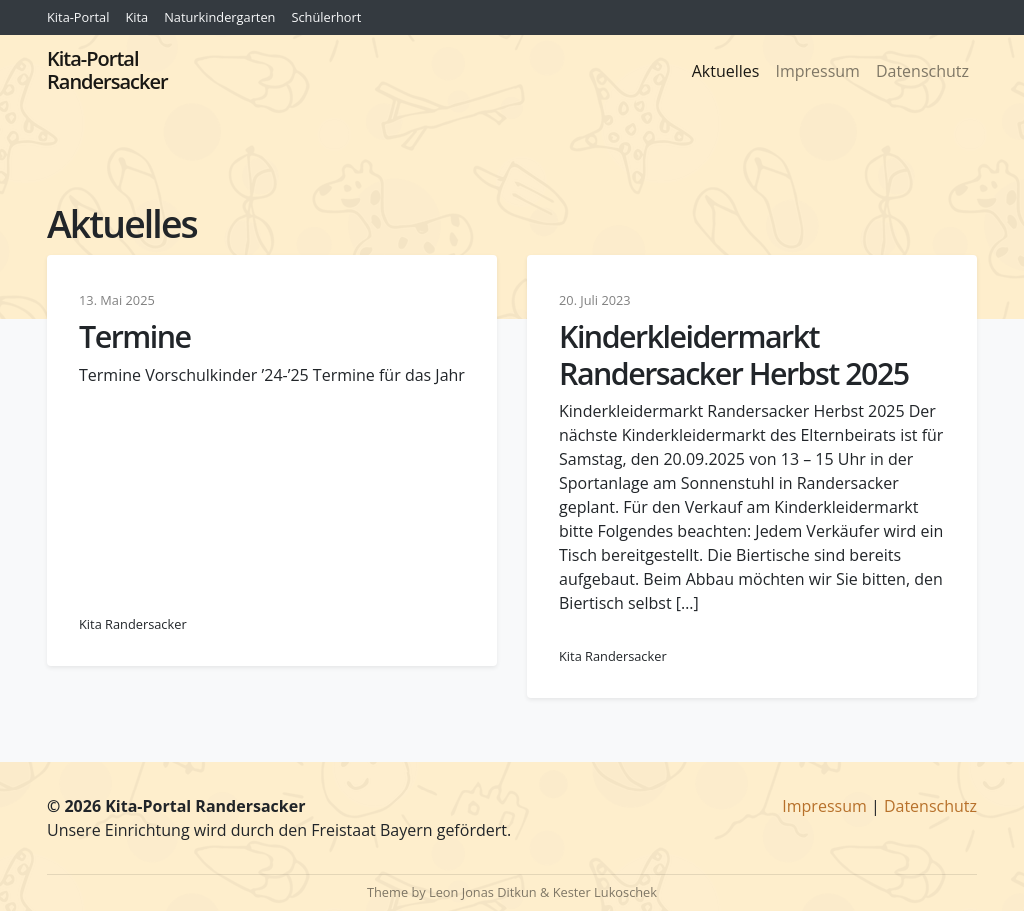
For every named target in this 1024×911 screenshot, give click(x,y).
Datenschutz (922, 71)
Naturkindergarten (219, 17)
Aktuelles (726, 71)
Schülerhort (326, 17)
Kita (136, 17)
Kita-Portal (78, 17)
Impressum (817, 71)
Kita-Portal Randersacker (107, 70)
